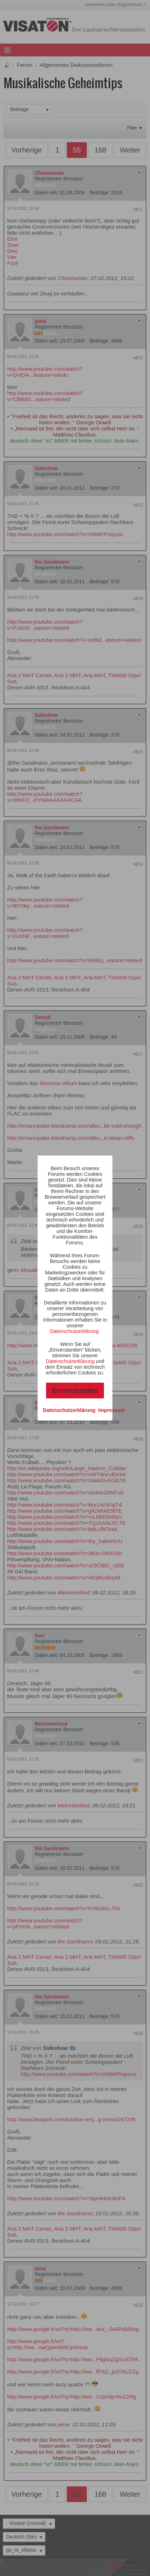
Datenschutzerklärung (74, 1331)
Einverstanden (75, 1390)
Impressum (111, 1410)
